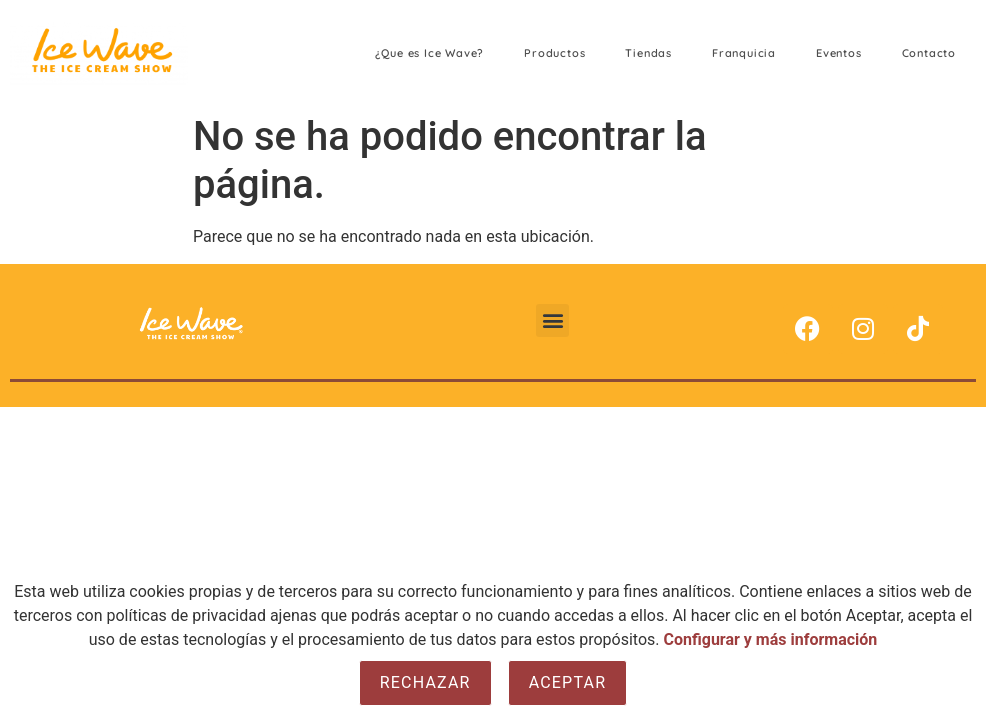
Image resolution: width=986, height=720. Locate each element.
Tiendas (648, 53)
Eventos (839, 53)
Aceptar (568, 682)
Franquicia (744, 53)
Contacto (929, 53)
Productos (554, 53)
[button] (552, 320)
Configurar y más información (771, 639)
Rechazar (425, 682)
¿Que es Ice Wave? (430, 53)
